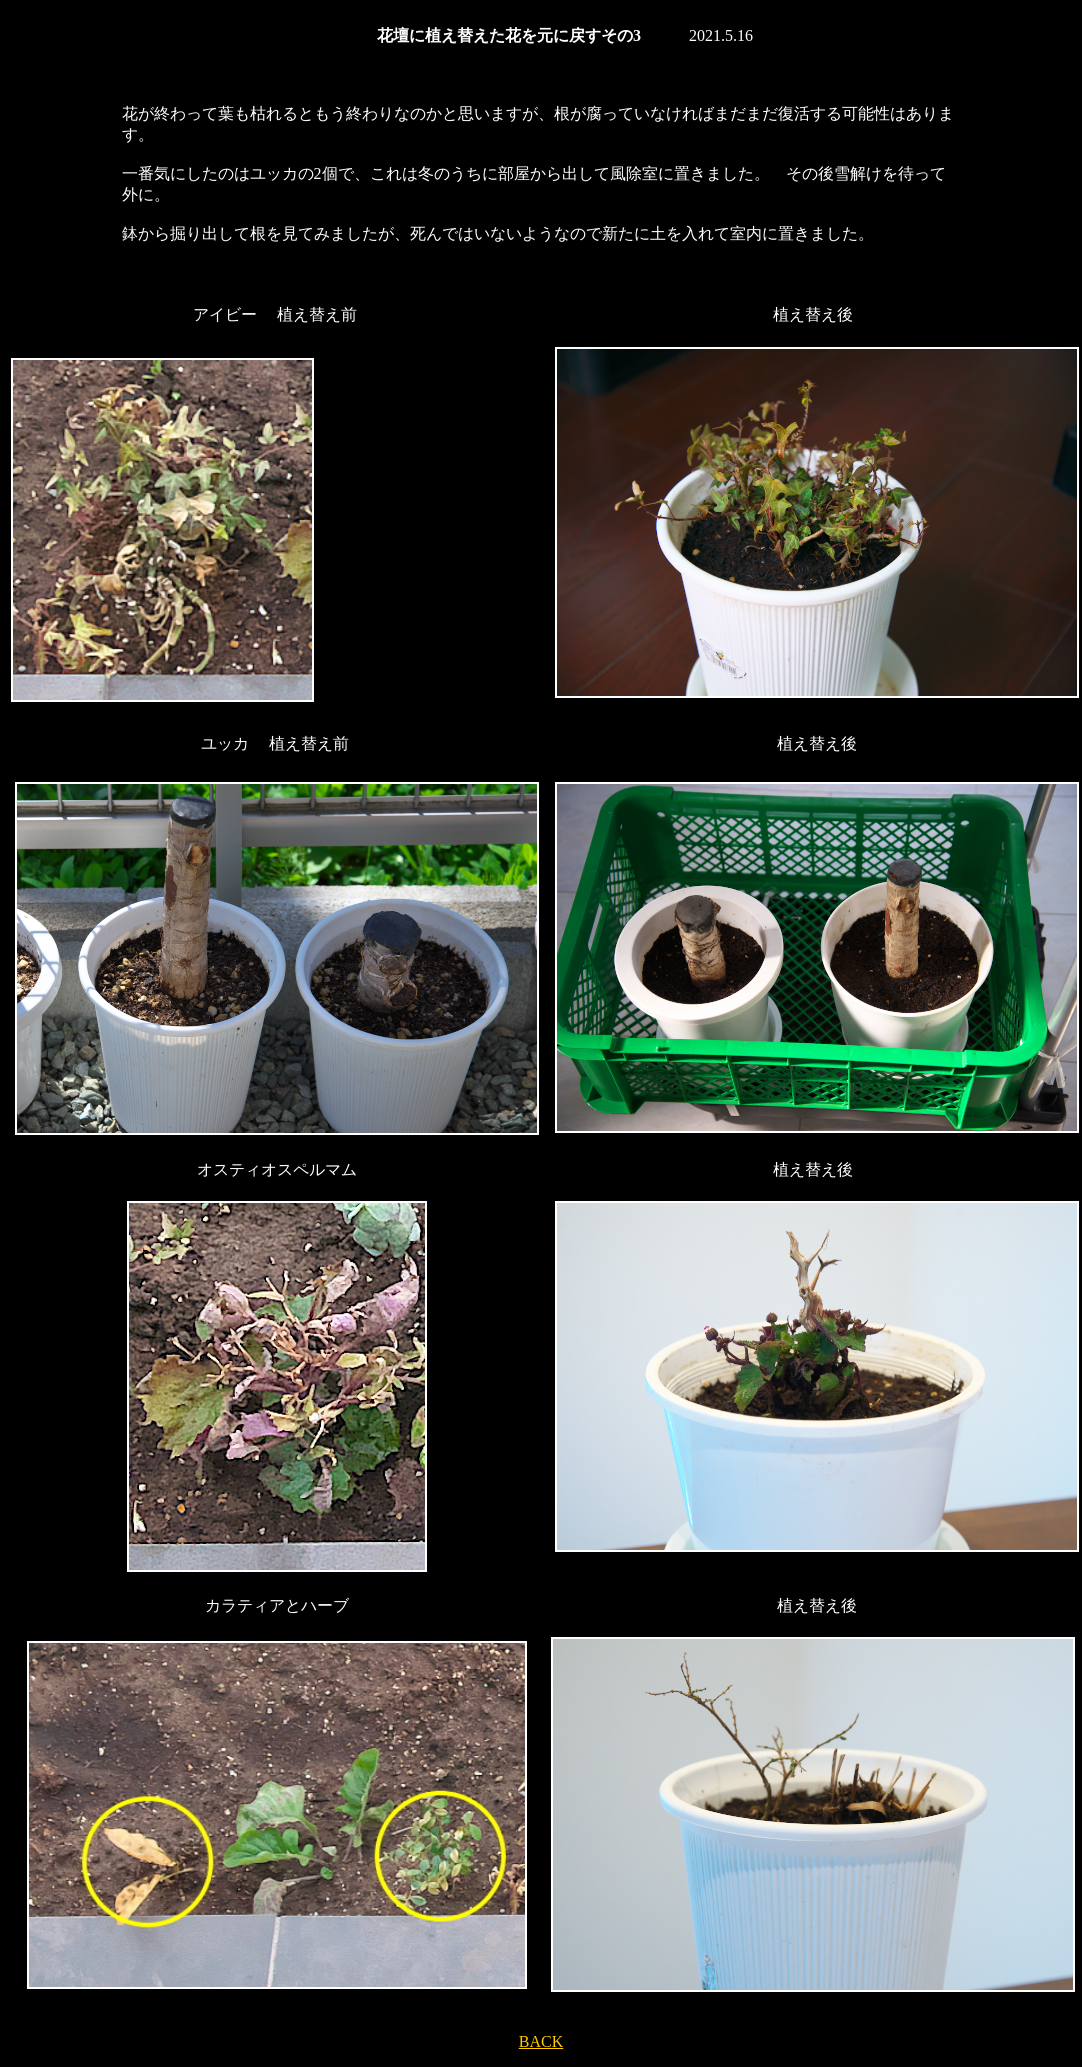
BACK (541, 2041)
